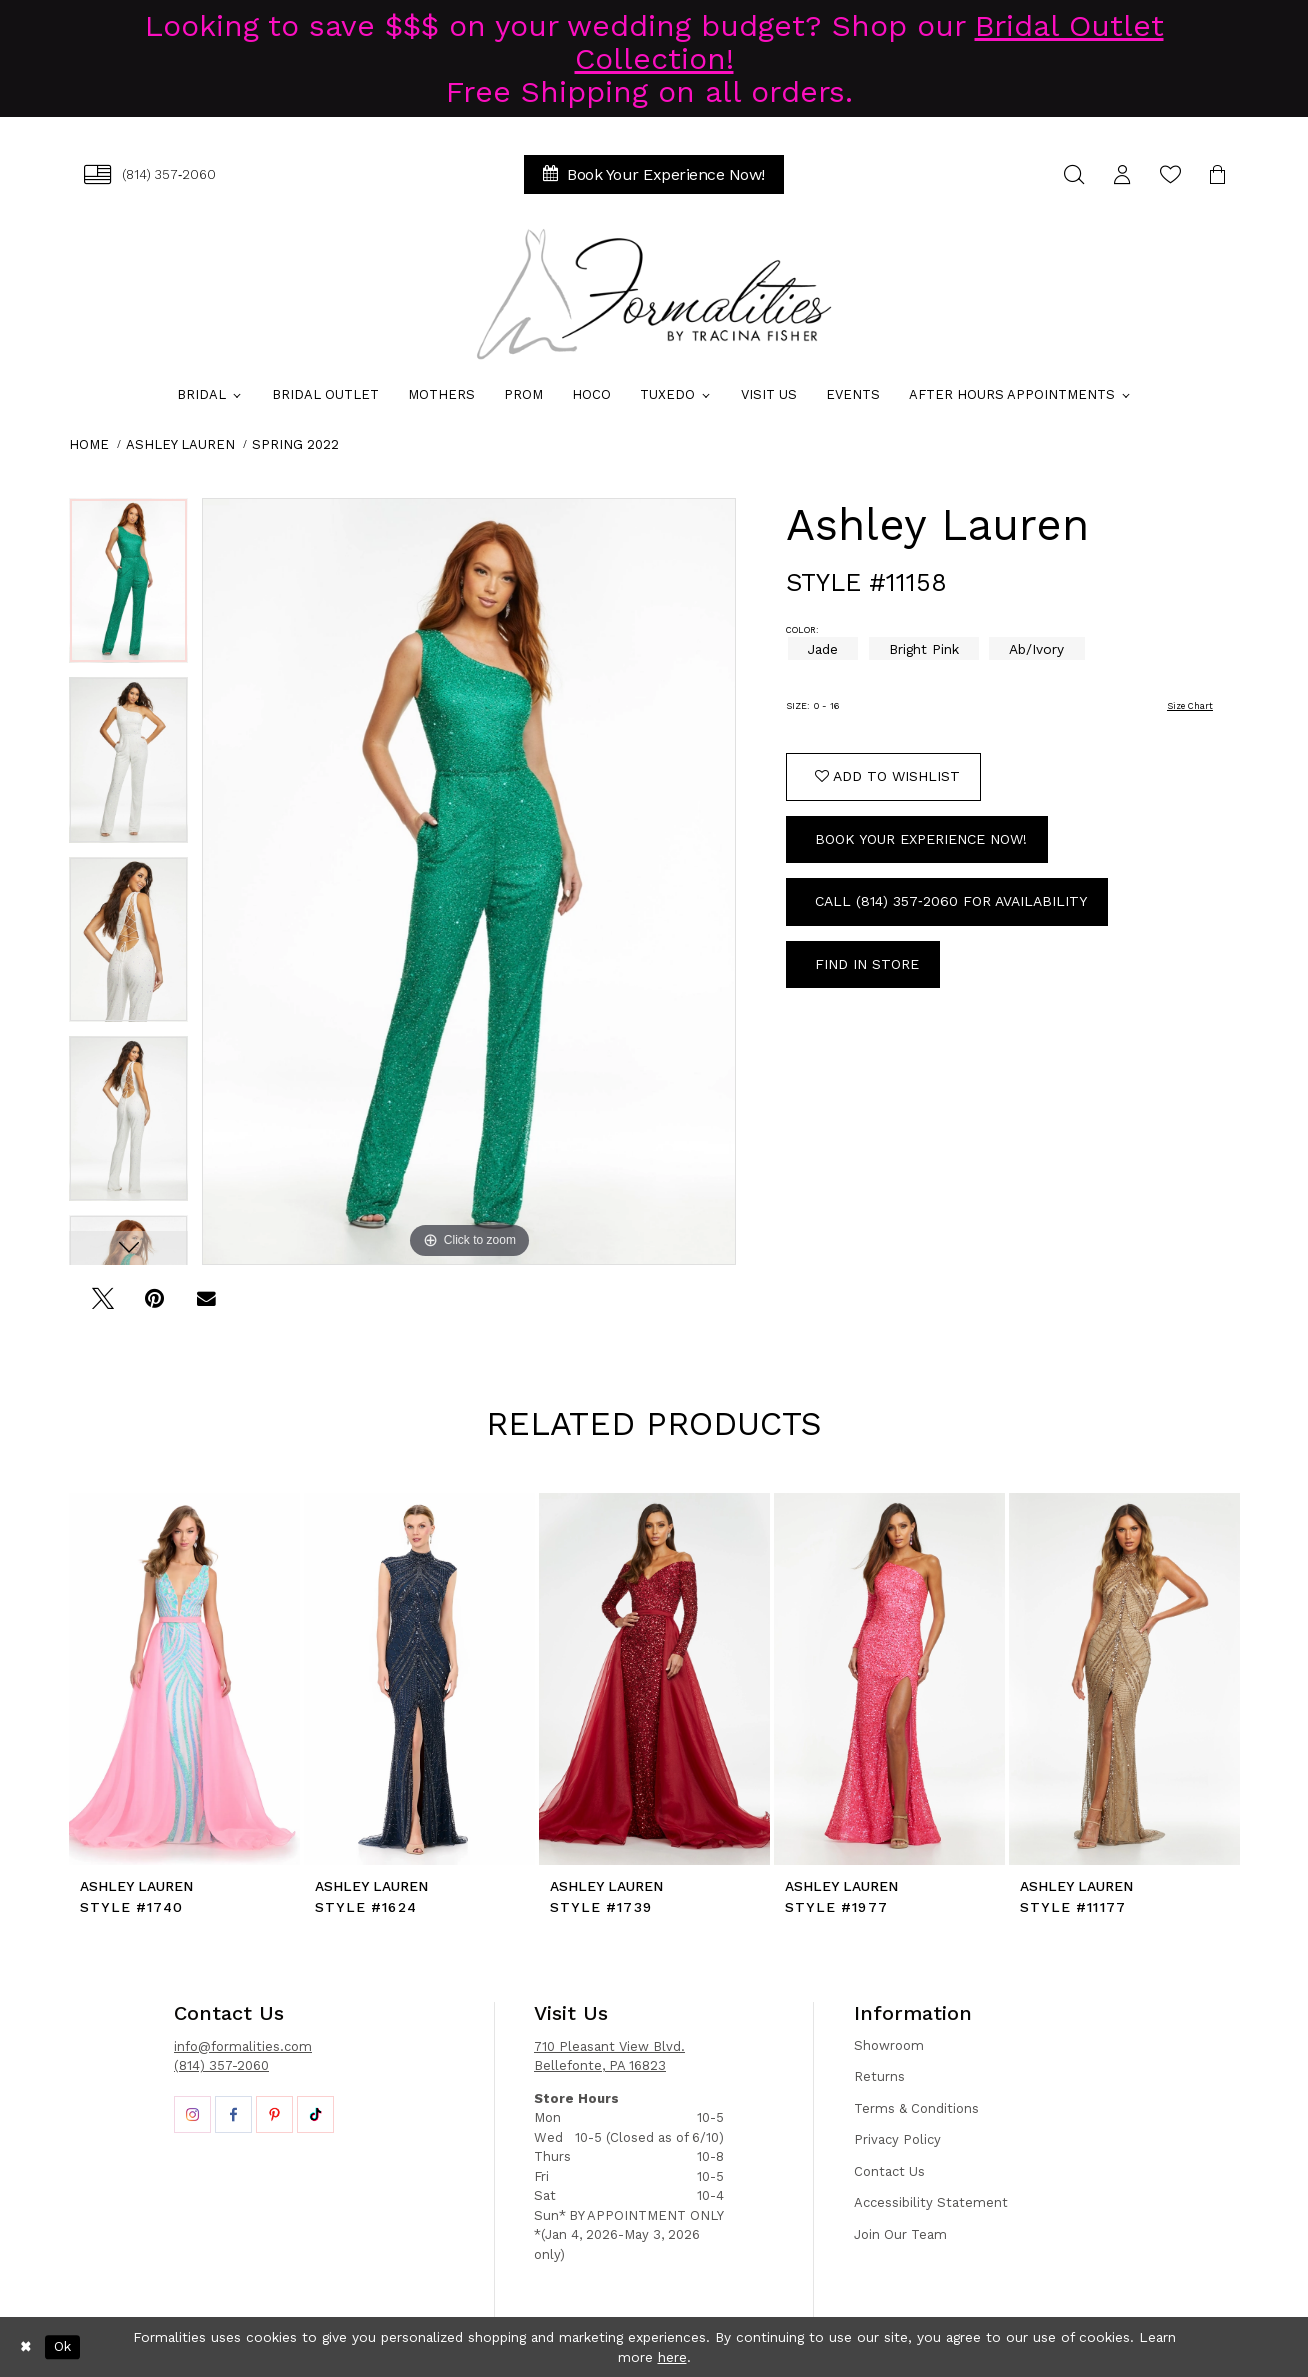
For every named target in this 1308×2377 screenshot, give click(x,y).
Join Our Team (900, 2234)
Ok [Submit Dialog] (62, 2347)
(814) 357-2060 (221, 2065)
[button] (1122, 174)
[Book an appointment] (654, 174)
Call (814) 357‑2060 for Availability (951, 901)
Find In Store (867, 964)
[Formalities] (654, 294)
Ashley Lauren (180, 444)
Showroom (889, 2045)
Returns (879, 2076)
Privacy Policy (897, 2139)
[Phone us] (150, 174)
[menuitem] (150, 174)
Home (89, 444)
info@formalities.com (243, 2046)
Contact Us (889, 2171)
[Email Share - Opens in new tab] (206, 1305)
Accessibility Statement (931, 2202)
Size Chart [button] (1190, 706)
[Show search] (1074, 174)
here (672, 2357)
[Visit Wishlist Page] (1170, 174)
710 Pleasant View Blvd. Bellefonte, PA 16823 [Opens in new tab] (609, 2056)
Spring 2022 (295, 444)
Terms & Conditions (916, 2108)
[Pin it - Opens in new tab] (154, 1305)
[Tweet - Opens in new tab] (102, 1305)
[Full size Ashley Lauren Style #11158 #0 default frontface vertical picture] (469, 881)
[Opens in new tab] (192, 2114)
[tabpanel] (128, 587)
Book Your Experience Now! (921, 839)
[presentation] (184, 1679)
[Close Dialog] (26, 2347)
